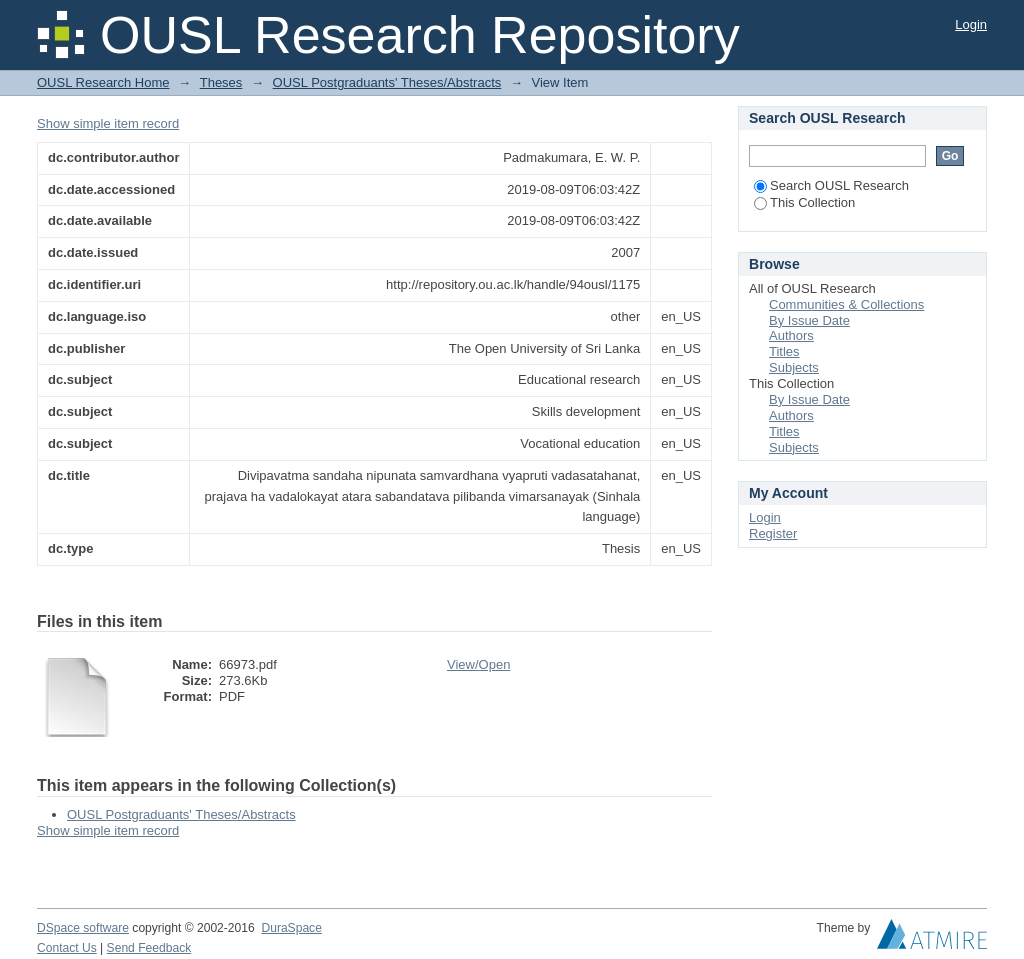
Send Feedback (149, 948)
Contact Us (67, 948)
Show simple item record (108, 123)
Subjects (794, 367)
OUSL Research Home (103, 82)
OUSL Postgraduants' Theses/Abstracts (387, 82)
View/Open (478, 664)
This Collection (804, 202)
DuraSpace (291, 928)
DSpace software (83, 928)
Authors (791, 335)
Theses (221, 82)
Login (971, 24)
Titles (784, 351)
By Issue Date (809, 320)
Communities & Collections (846, 304)
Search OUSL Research (831, 185)
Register (773, 533)
